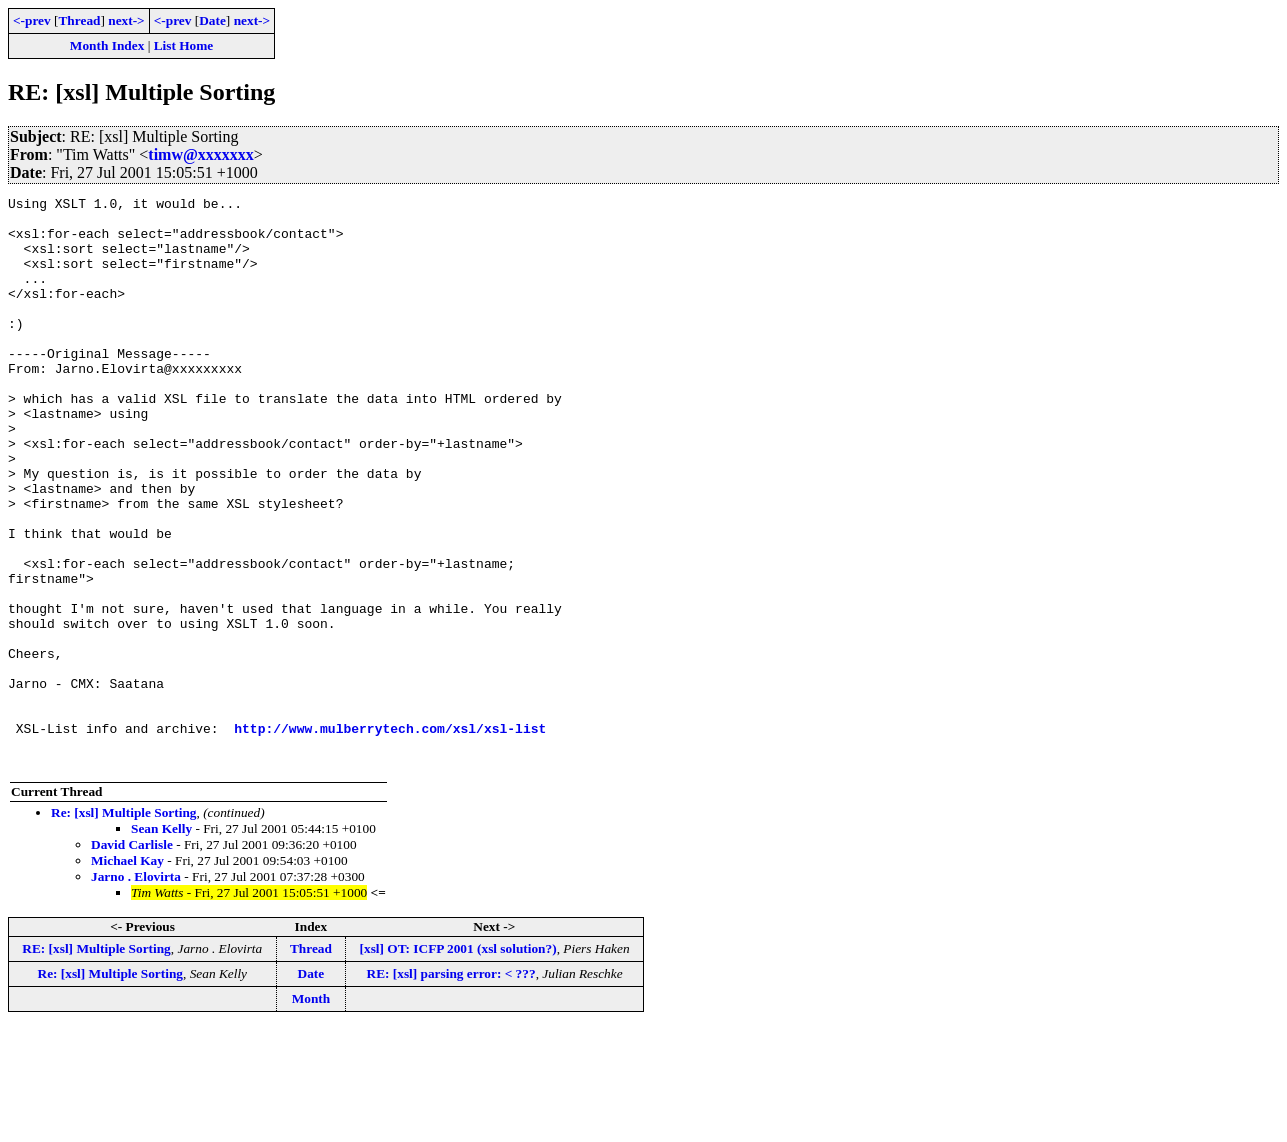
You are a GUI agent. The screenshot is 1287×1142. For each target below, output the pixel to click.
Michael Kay (127, 974)
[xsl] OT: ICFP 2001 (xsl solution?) (458, 1062)
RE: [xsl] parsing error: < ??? (451, 1087)
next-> (126, 20)
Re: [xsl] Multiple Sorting (123, 926)
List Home (184, 45)
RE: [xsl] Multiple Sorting (96, 1062)
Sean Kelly (161, 942)
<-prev (32, 20)
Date (212, 20)
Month (311, 1112)
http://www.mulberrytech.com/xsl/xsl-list (390, 836)
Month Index (107, 45)
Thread (79, 20)
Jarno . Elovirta (136, 990)
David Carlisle (132, 958)
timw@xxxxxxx (201, 154)
